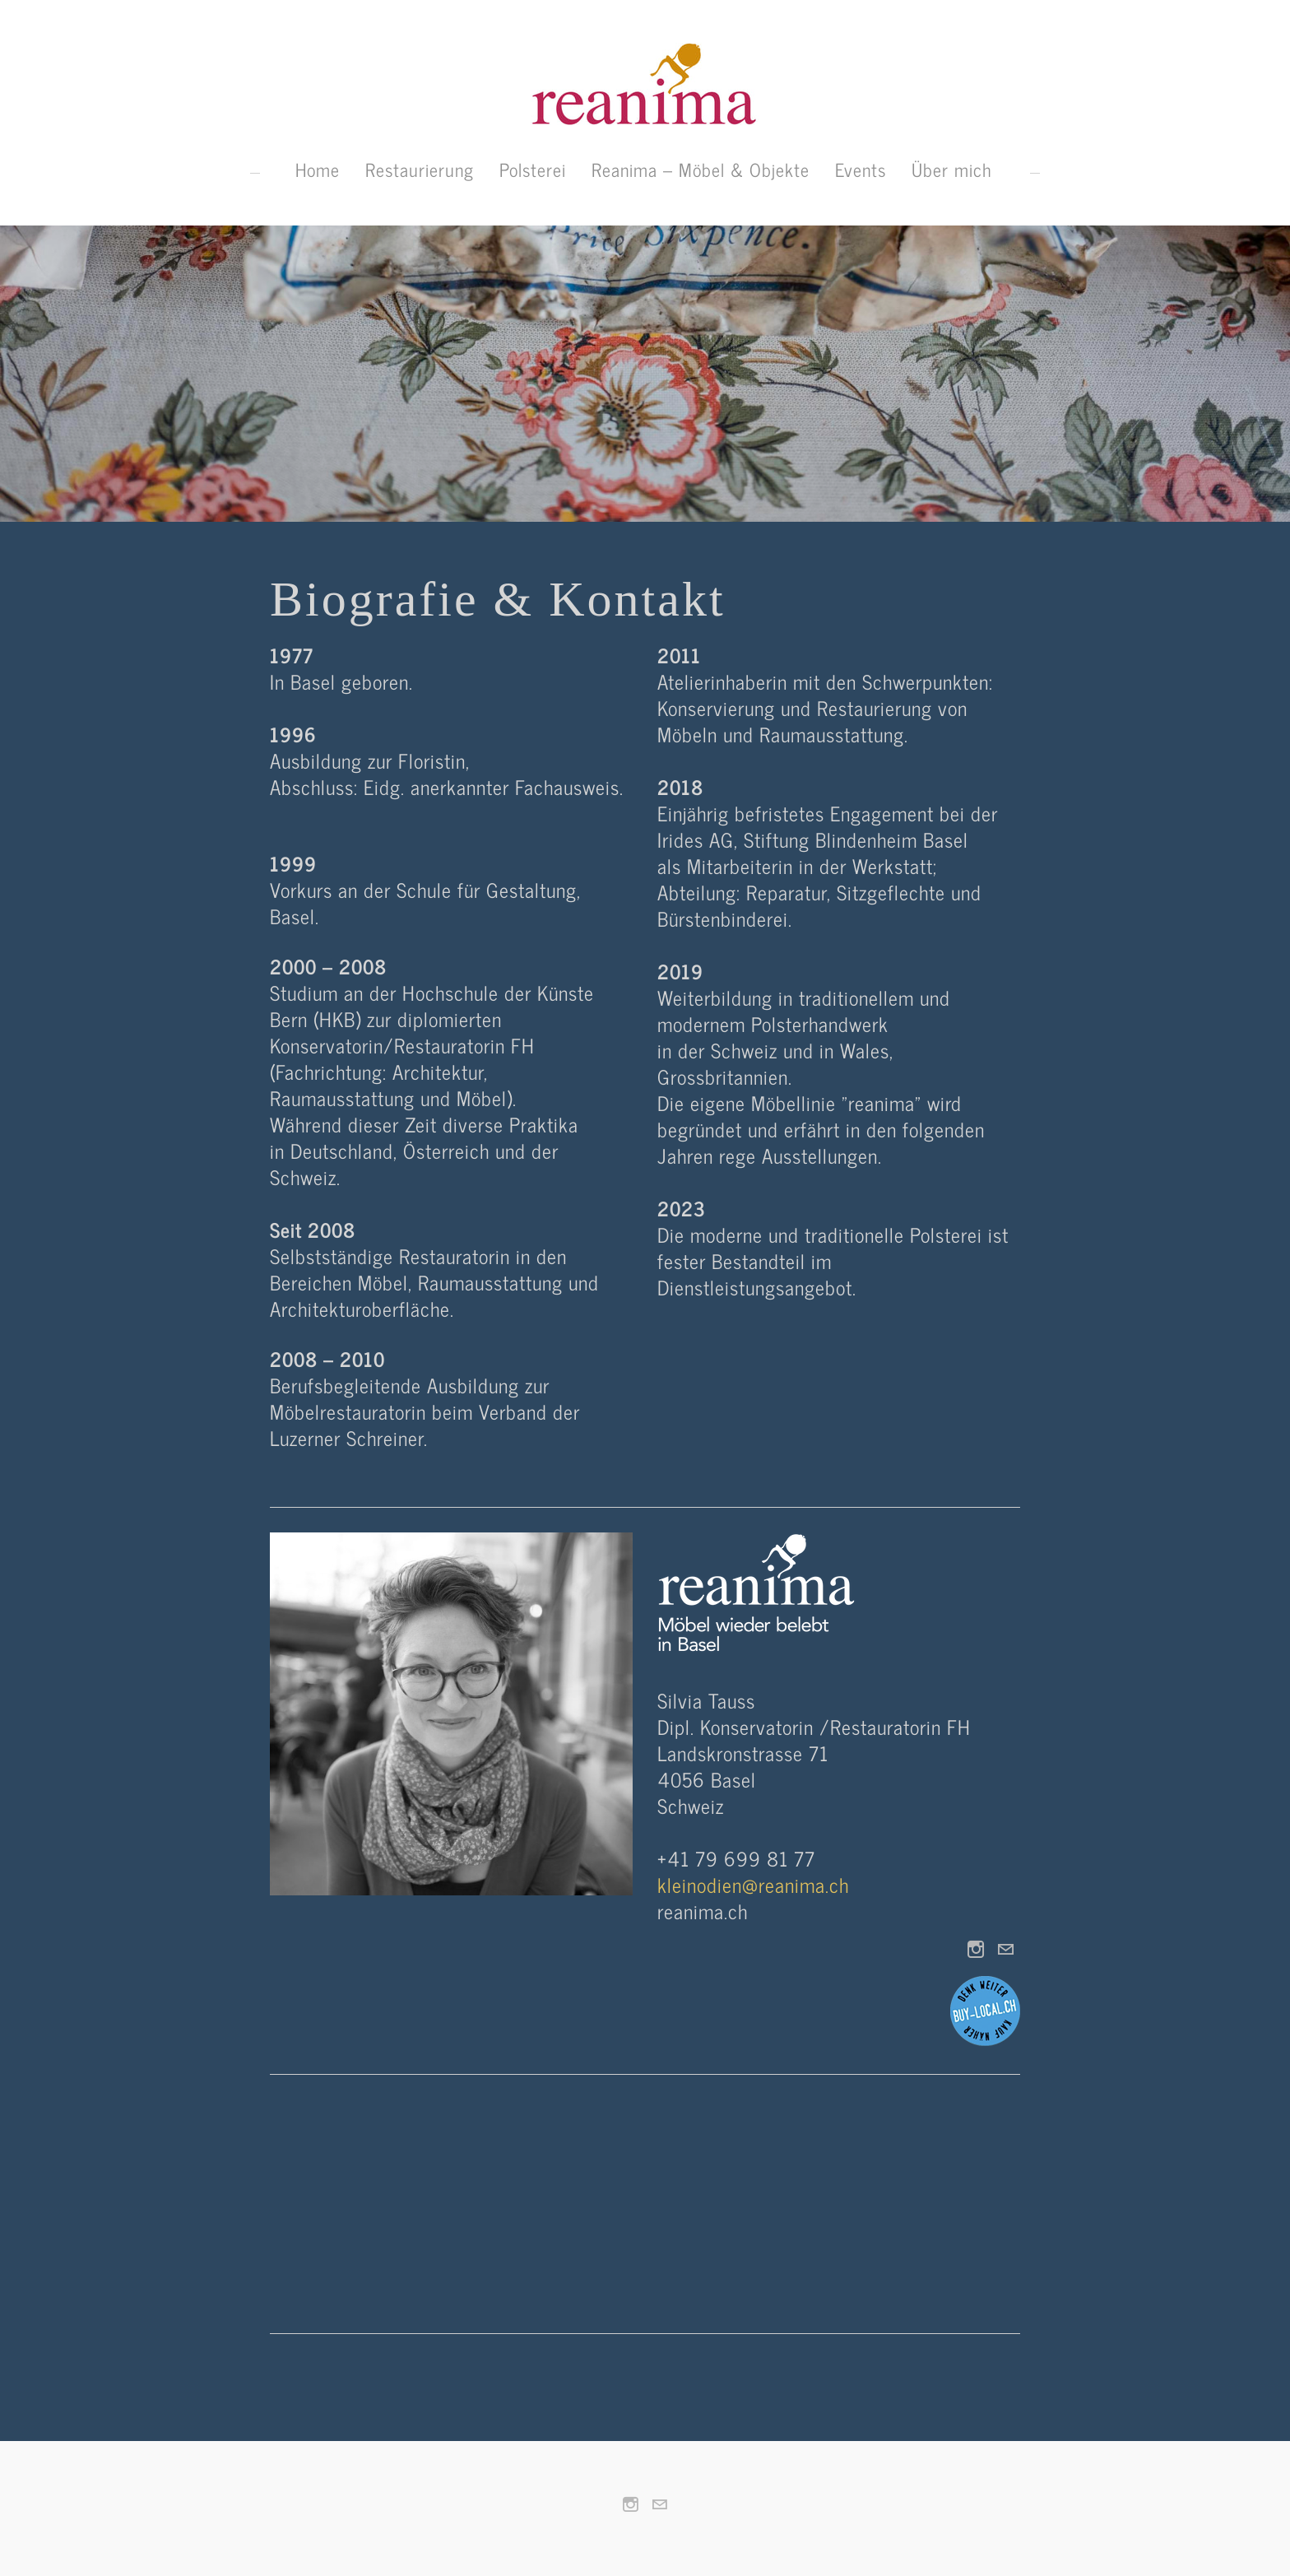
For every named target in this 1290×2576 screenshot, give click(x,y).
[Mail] (1005, 1950)
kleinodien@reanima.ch (759, 1884)
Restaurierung (419, 169)
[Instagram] (976, 1950)
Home (317, 169)
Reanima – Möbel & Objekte (701, 169)
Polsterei (532, 169)
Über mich (952, 169)
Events (860, 169)
